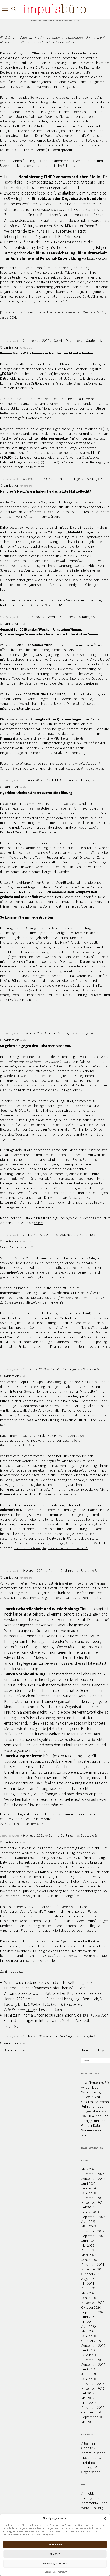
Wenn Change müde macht (91, 2094)
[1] (64, 301)
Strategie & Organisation (91, 2469)
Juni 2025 (88, 2183)
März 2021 (88, 2293)
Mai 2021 (87, 2283)
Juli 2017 (87, 2393)
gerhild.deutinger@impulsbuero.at (81, 768)
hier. (107, 1347)
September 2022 (93, 2235)
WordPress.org (92, 2507)
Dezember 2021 (92, 2264)
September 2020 (93, 2312)
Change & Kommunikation (93, 2450)
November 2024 (92, 2202)
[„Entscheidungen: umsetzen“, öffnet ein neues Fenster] (52, 438)
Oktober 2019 (91, 2340)
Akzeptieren (55, 2544)
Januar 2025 (90, 2192)
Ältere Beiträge (13, 2050)
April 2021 (88, 2288)
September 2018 (93, 2364)
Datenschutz (50, 2571)
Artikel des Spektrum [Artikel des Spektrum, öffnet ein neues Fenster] (46, 605)
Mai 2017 (87, 2397)
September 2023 (93, 2216)
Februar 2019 (91, 2354)
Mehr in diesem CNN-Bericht (19, 1445)
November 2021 (92, 2269)
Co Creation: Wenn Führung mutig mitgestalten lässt (95, 2106)
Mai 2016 (87, 2421)
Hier (29, 2010)
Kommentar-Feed (94, 2503)
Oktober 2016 (91, 2412)
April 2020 (88, 2326)
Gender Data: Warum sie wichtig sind (94, 2130)
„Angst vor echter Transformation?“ (23, 1824)
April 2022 (88, 2250)
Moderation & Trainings (91, 2460)
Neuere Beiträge (96, 2050)
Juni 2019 (88, 2350)
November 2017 (92, 2388)
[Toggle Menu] (4, 9)
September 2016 (93, 2416)
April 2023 (88, 2221)
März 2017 (88, 2402)
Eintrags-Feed (91, 2498)
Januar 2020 (90, 2335)
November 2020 (92, 2302)
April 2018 (88, 2374)
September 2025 (93, 2178)
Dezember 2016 (92, 2407)
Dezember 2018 (92, 2359)
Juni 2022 (88, 2240)
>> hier (38, 1223)
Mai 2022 (87, 2245)
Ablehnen (55, 2554)
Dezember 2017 (92, 2383)
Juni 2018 (88, 2369)
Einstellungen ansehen (55, 2563)
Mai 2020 (87, 2321)
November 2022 (92, 2231)
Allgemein (88, 2443)
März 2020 (88, 2331)
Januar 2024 (90, 2212)
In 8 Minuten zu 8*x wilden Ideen (95, 2085)
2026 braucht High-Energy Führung (95, 2118)
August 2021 (90, 2278)
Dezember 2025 (92, 2173)
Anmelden (89, 2493)
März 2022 (88, 2254)
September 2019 (93, 2345)
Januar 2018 (90, 2378)
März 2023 (88, 2226)
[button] (105, 2518)
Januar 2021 (90, 2297)
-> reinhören (12, 2026)
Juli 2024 (87, 2207)
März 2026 (88, 2169)
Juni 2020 (88, 2316)
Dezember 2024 (92, 2197)
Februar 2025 (91, 2188)
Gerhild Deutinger (67, 340)
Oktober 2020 (91, 2307)
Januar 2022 (90, 2259)
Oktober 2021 (91, 2273)
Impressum (62, 2571)
